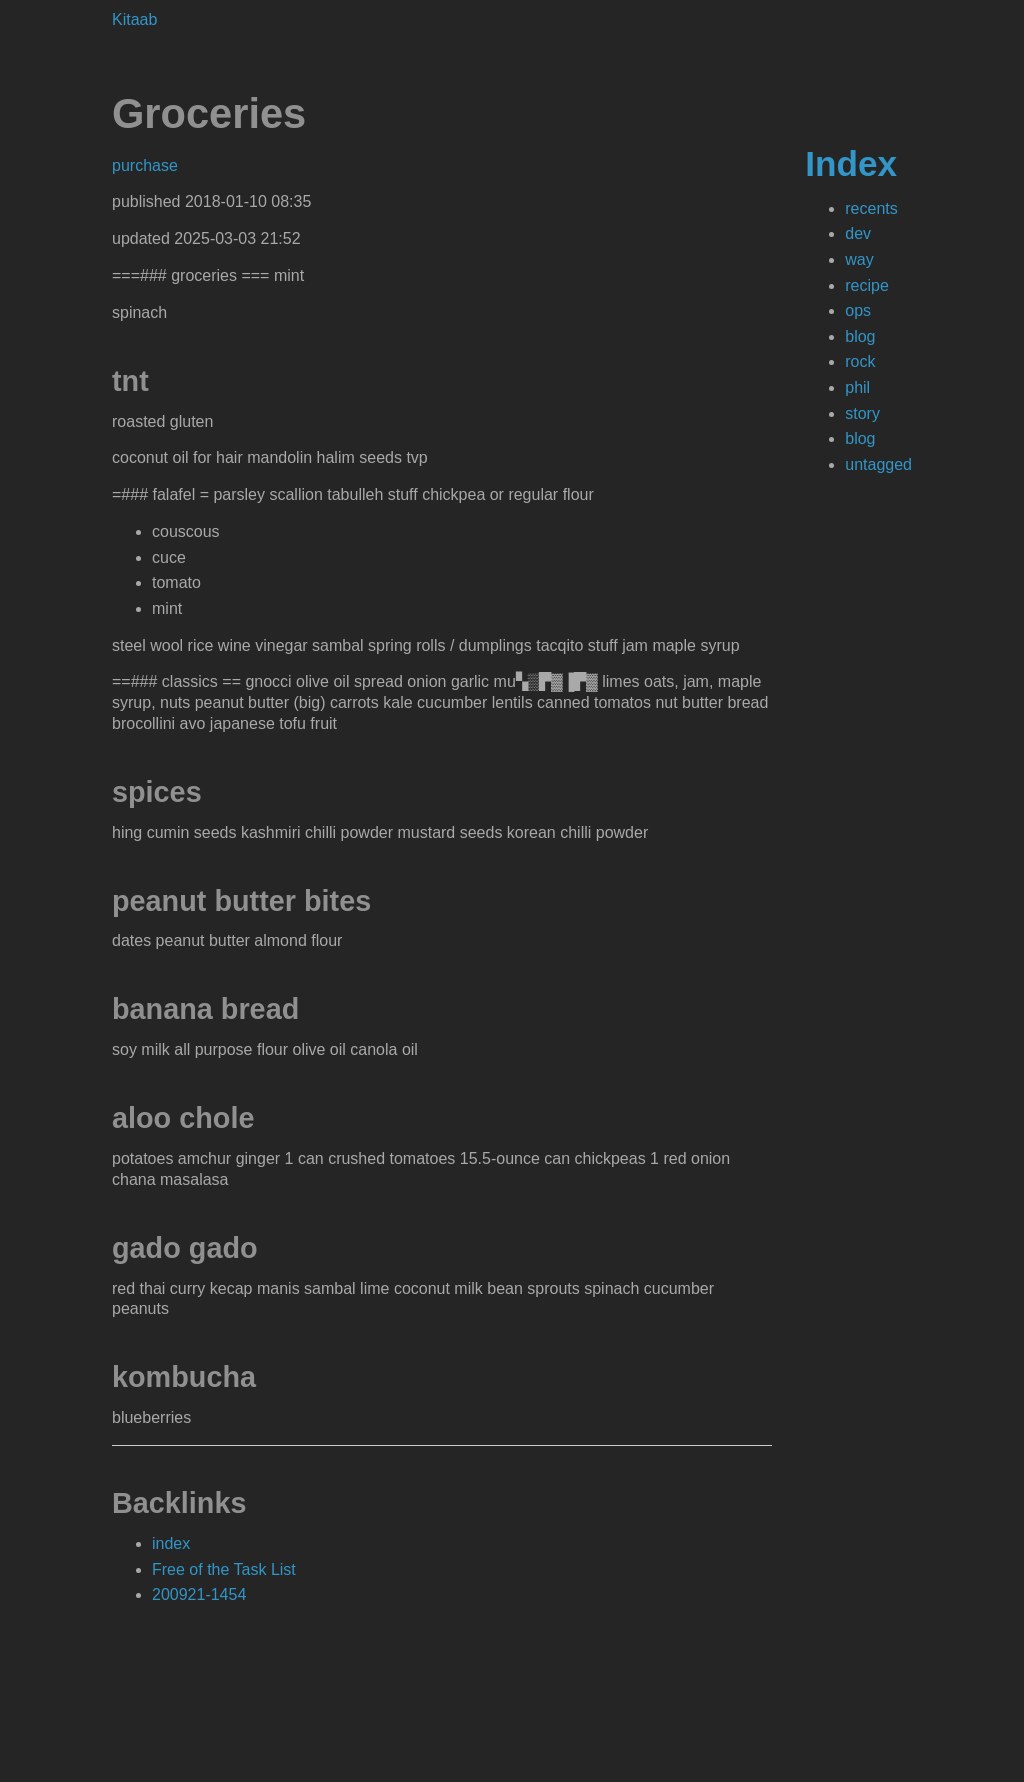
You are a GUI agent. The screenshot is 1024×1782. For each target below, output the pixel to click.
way (859, 259)
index (171, 1543)
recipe (867, 285)
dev (858, 233)
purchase (145, 165)
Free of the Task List (224, 1569)
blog (860, 336)
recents (871, 208)
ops (858, 310)
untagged (878, 464)
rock (860, 361)
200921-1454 (199, 1594)
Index (851, 163)
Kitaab (134, 19)
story (862, 413)
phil (857, 387)
